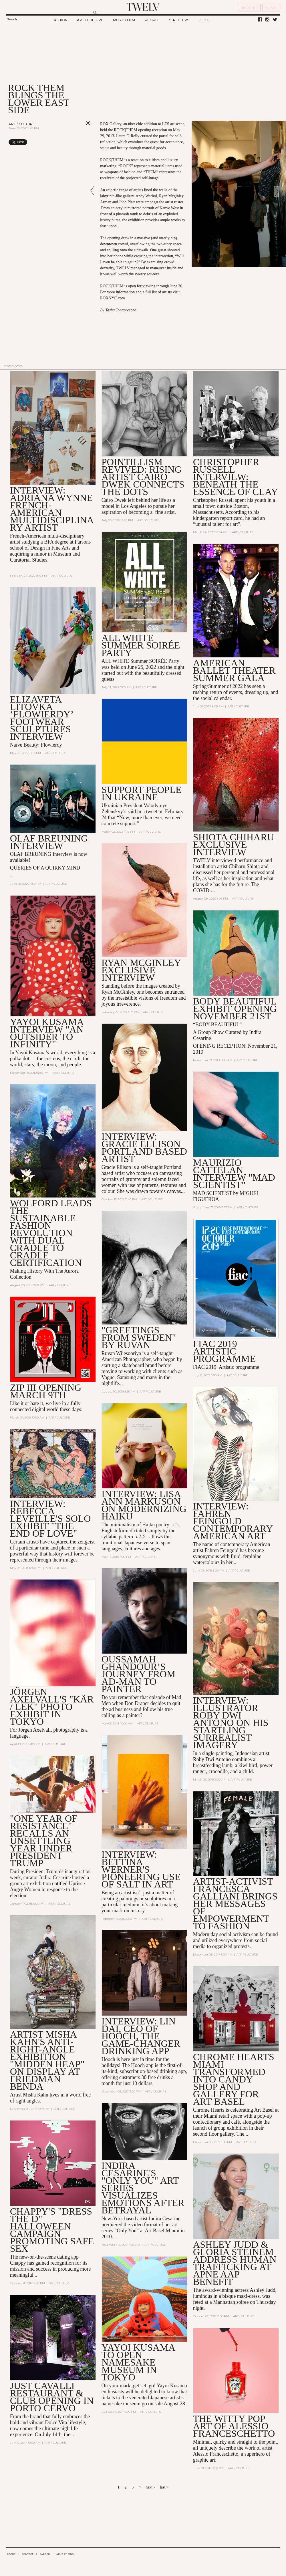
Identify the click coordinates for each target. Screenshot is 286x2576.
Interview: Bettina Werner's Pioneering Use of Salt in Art (141, 1869)
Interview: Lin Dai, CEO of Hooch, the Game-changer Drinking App (141, 2036)
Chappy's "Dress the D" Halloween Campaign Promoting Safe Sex (52, 2230)
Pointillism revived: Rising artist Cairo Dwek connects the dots (143, 477)
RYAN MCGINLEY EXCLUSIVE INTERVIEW (141, 970)
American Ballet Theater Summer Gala (234, 670)
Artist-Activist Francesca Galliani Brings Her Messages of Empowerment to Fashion (235, 1903)
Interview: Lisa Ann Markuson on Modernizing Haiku (144, 1505)
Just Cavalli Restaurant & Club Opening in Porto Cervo (52, 2397)
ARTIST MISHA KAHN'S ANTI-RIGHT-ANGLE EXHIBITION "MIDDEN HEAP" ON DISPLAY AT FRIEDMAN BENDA (47, 2061)
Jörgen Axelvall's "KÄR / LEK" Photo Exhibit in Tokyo (52, 1707)
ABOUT (11, 2554)
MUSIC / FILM (124, 20)
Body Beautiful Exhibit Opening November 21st (235, 1008)
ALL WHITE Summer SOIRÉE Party (141, 645)
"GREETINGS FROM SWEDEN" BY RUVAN (139, 1337)
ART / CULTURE (90, 20)
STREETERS (179, 20)
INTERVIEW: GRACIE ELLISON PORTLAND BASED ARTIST (144, 1147)
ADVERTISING (65, 2554)
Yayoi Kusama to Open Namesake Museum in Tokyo (138, 2363)
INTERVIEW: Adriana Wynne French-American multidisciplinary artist (52, 509)
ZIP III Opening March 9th (46, 1392)
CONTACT (27, 2554)
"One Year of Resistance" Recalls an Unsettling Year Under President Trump (44, 1841)
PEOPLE (152, 20)
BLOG (204, 20)
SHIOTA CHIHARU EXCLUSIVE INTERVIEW (233, 845)
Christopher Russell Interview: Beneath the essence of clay (235, 477)
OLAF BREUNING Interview (49, 842)
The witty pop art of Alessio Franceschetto (234, 2426)
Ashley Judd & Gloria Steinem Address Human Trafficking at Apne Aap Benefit (235, 2263)
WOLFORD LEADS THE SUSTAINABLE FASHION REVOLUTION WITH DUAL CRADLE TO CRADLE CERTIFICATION (51, 1233)
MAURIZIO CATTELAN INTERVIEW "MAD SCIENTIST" (234, 1173)
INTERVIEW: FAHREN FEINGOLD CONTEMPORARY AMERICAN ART (233, 1521)
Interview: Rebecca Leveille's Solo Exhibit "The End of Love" (50, 1519)
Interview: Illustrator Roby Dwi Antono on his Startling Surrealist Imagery (231, 1723)
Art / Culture (22, 124)
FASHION (59, 20)
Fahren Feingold (221, 1550)
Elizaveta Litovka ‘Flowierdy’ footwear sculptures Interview (41, 718)
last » (164, 2487)
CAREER (45, 2554)
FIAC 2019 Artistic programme (224, 1351)
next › (150, 2487)
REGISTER (249, 7)
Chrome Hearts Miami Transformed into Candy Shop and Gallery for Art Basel (233, 2079)
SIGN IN (271, 7)
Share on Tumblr (76, 142)
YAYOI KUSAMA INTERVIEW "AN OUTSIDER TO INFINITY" (47, 1033)
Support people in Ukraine (142, 794)
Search (12, 19)
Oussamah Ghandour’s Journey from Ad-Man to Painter (139, 1674)
